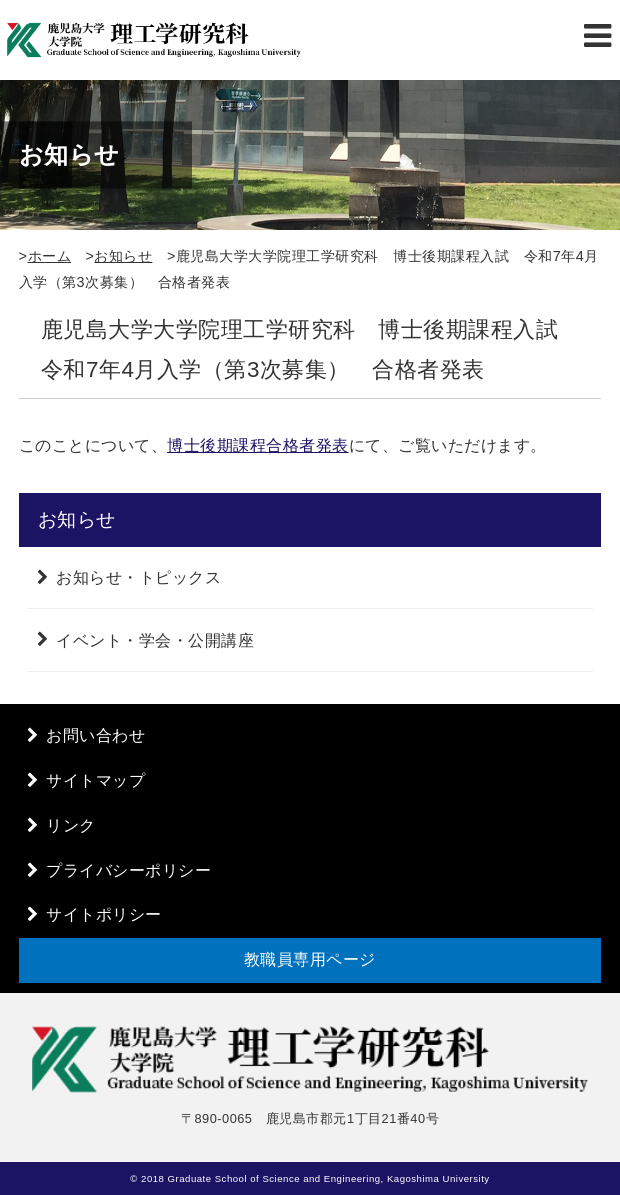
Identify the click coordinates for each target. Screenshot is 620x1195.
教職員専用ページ (310, 959)
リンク (71, 825)
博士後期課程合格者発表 (258, 445)
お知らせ (123, 256)
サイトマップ (95, 780)
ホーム (50, 256)
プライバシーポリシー (128, 870)
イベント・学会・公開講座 (155, 639)
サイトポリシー (104, 914)
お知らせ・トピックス (138, 577)
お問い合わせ (95, 735)
